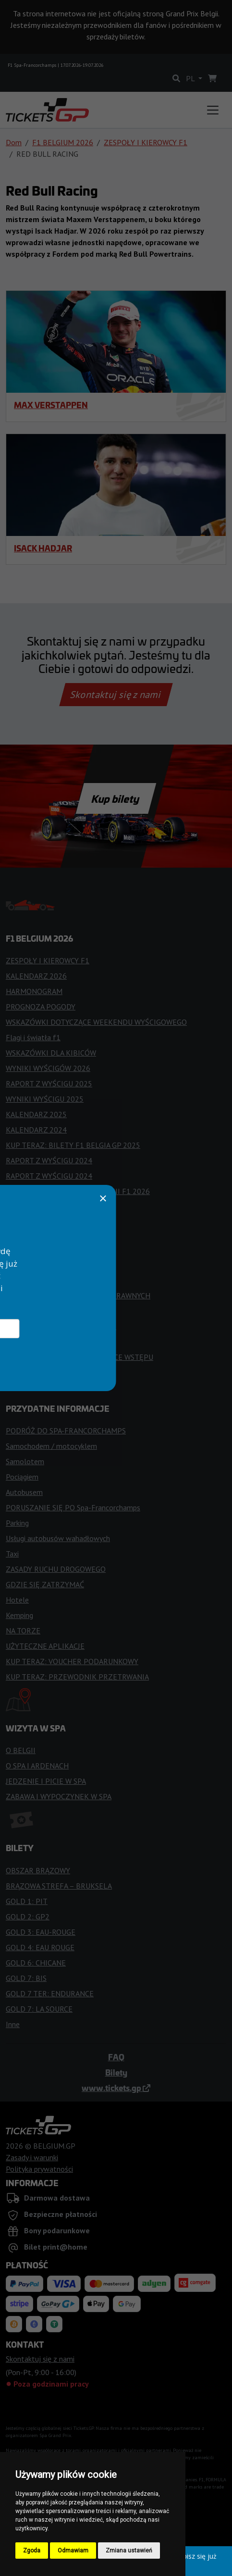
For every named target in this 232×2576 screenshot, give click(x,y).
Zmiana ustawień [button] (129, 2550)
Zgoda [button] (31, 2550)
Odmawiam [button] (73, 2550)
